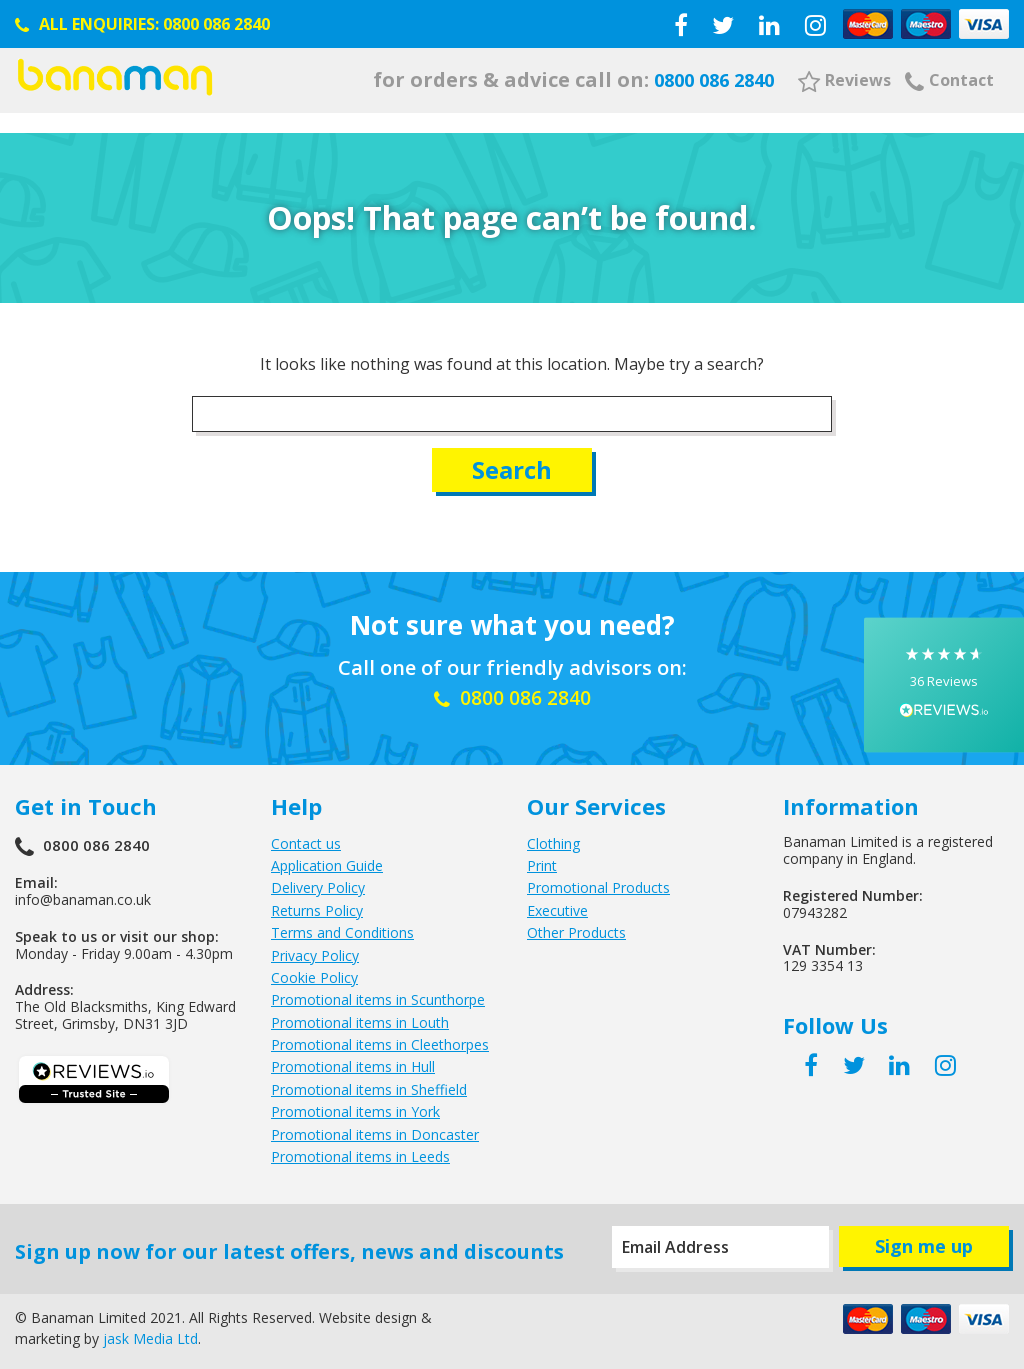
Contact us (306, 837)
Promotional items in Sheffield (369, 1083)
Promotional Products (598, 881)
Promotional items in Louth (360, 1016)
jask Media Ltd (150, 1331)
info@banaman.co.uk (83, 892)
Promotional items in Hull (353, 1060)
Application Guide (327, 859)
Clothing (553, 837)
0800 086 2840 (216, 24)
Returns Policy (317, 904)
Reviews (844, 80)
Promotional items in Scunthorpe (378, 993)
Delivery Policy (318, 881)
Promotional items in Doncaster (375, 1128)
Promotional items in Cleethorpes (380, 1038)
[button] (944, 684)
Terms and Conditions (342, 926)
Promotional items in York (355, 1105)
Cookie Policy (314, 971)
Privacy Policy (315, 948)
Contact (949, 80)
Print (542, 859)
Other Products (576, 926)
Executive (557, 904)
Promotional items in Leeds (360, 1150)
